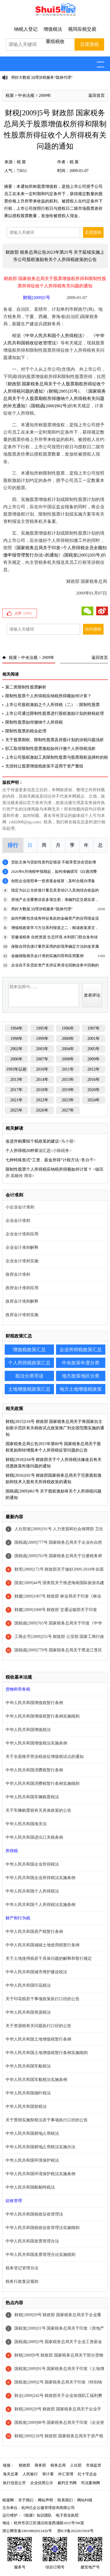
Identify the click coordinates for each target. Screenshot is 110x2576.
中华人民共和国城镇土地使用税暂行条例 (42, 1945)
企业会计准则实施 (22, 1261)
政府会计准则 (18, 1274)
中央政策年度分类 (80, 1362)
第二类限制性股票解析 (25, 687)
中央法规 (26, 95)
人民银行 (30, 2474)
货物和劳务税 (18, 1689)
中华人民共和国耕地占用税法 (32, 2133)
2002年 (16, 1049)
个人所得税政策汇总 (29, 1362)
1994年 (16, 1028)
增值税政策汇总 (29, 1349)
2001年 (93, 1038)
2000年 (68, 1038)
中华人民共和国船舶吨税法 (30, 2187)
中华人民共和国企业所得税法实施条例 (40, 1878)
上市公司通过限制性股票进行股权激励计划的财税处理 (54, 713)
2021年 (16, 1100)
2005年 (93, 1049)
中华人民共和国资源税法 (28, 2012)
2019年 (68, 1090)
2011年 (68, 1069)
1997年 (93, 1028)
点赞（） (24, 613)
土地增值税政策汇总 (29, 1389)
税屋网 (8, 2500)
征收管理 (14, 2201)
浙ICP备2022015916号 (75, 2531)
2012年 (93, 1069)
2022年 (42, 1100)
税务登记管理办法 (22, 2268)
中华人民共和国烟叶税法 (28, 2093)
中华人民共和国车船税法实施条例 (36, 2079)
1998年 (16, 1038)
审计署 (48, 2474)
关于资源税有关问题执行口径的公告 (38, 2026)
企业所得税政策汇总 (81, 1349)
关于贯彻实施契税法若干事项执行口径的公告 (47, 2120)
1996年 (68, 1028)
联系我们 (65, 2500)
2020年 (93, 1090)
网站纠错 (84, 2500)
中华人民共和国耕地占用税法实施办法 (40, 2147)
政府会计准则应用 (22, 1288)
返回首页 (96, 95)
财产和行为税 (18, 1918)
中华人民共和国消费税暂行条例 (34, 1770)
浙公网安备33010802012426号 (27, 2531)
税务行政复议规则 (22, 2281)
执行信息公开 (14, 2483)
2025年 (16, 1110)
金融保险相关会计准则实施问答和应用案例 (47, 956)
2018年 (42, 1090)
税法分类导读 (29, 1375)
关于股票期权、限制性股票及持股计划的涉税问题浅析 (54, 740)
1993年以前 (16, 1069)
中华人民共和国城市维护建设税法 (36, 1972)
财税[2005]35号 (63, 391)
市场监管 (93, 2465)
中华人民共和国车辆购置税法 (32, 1797)
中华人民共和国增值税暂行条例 (34, 1703)
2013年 (16, 1079)
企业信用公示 (41, 2483)
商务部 (40, 2465)
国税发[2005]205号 (82, 555)
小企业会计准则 (20, 1207)
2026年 (42, 1110)
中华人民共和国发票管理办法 (32, 2241)
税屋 (10, 95)
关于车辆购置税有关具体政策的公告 (38, 1810)
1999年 (42, 1038)
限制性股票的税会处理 (25, 731)
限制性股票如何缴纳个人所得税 (34, 722)
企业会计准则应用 (22, 1234)
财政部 (24, 2465)
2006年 (16, 1059)
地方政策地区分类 (80, 1375)
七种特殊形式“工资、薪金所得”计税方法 (42, 1160)
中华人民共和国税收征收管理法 (34, 2214)
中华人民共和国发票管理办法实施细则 (40, 2254)
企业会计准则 (18, 1220)
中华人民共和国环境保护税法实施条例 (40, 2174)
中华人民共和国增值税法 (28, 1729)
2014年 (42, 1079)
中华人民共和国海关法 (26, 1824)
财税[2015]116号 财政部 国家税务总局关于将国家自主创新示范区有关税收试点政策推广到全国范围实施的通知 (55, 1428)
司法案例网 (90, 2483)
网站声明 (45, 2500)
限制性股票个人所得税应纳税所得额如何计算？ (48, 696)
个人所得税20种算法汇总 (28, 1150)
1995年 (42, 1028)
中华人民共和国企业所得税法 (32, 1864)
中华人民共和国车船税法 (28, 2066)
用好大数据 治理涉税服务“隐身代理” (42, 77)
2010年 (42, 1069)
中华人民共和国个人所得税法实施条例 (40, 1904)
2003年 (42, 1049)
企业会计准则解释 (22, 1247)
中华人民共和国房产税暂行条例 (34, 1931)
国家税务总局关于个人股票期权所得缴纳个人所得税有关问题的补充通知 (54, 398)
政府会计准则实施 (22, 1315)
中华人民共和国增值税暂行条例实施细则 (42, 1716)
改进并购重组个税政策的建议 (32, 1141)
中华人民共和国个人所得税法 (53, 335)
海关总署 (10, 2474)
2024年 (93, 1100)
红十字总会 (87, 2474)
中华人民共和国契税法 (26, 2106)
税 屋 (21, 162)
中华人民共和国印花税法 (28, 1985)
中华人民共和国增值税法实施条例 (36, 1743)
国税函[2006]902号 (49, 405)
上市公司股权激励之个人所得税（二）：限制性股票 (52, 705)
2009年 (45, 95)
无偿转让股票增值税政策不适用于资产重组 (44, 766)
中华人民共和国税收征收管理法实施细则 (42, 2227)
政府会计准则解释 (22, 1301)
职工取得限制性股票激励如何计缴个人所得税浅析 (50, 748)
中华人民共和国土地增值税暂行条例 (38, 2039)
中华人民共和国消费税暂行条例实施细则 (42, 1783)
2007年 (42, 1059)
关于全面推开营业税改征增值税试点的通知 (45, 1756)
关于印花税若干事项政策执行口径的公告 (42, 1999)
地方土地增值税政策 (81, 1389)
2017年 (16, 1090)
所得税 (12, 1851)
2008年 (68, 1059)
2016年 (93, 1079)
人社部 (76, 2465)
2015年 (68, 1079)
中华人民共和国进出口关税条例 (34, 1837)
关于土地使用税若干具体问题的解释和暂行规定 (49, 1958)
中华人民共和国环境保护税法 (32, 2160)
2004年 (68, 1049)
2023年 (68, 1100)
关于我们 (25, 2500)
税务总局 (58, 2465)
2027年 (68, 1110)
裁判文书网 (67, 2483)
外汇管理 (65, 2474)
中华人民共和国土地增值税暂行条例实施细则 (47, 2053)
